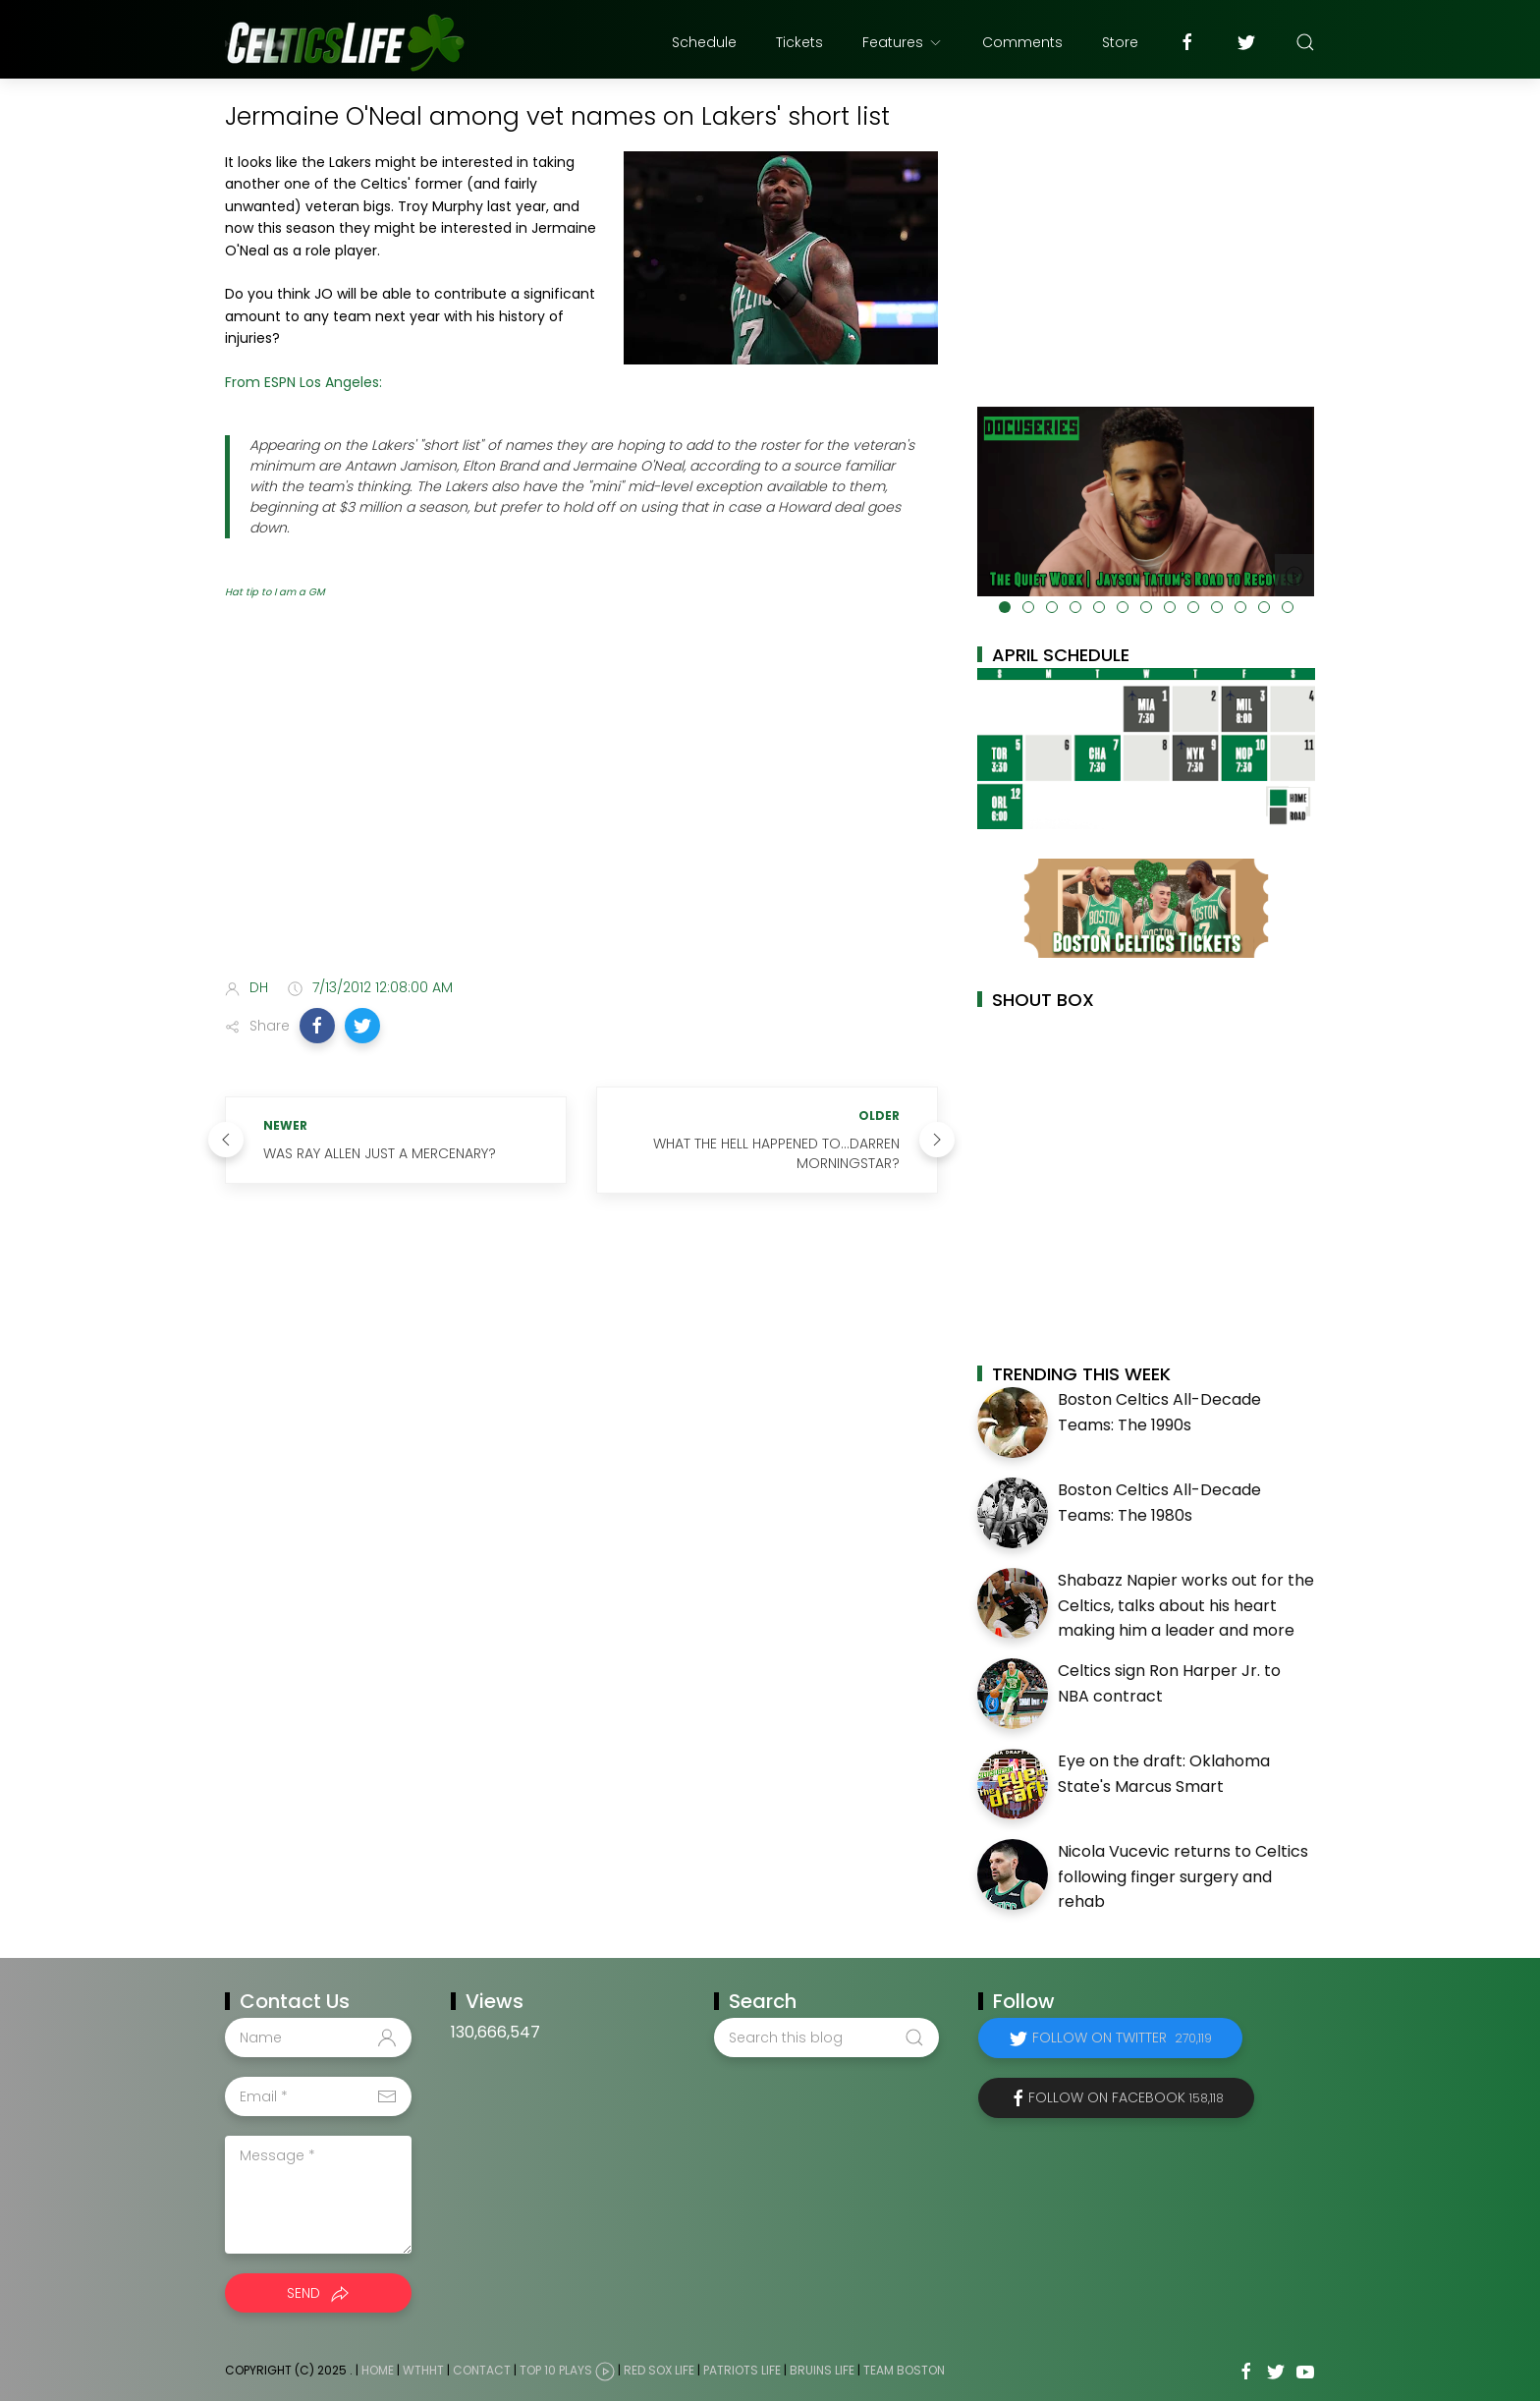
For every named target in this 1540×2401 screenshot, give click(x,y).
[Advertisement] (581, 807)
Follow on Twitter (1122, 2037)
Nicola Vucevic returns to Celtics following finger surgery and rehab (1183, 1876)
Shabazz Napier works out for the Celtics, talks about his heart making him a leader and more (1186, 1605)
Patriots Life (742, 2370)
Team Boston (904, 2370)
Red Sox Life (659, 2370)
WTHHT (423, 2370)
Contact (482, 2370)
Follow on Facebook (1126, 2097)
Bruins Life (822, 2370)
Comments (1022, 42)
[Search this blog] (826, 2037)
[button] (317, 1025)
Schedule (704, 42)
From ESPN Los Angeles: (303, 382)
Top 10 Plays (556, 2370)
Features (902, 42)
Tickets (799, 42)
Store (1120, 42)
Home (377, 2370)
